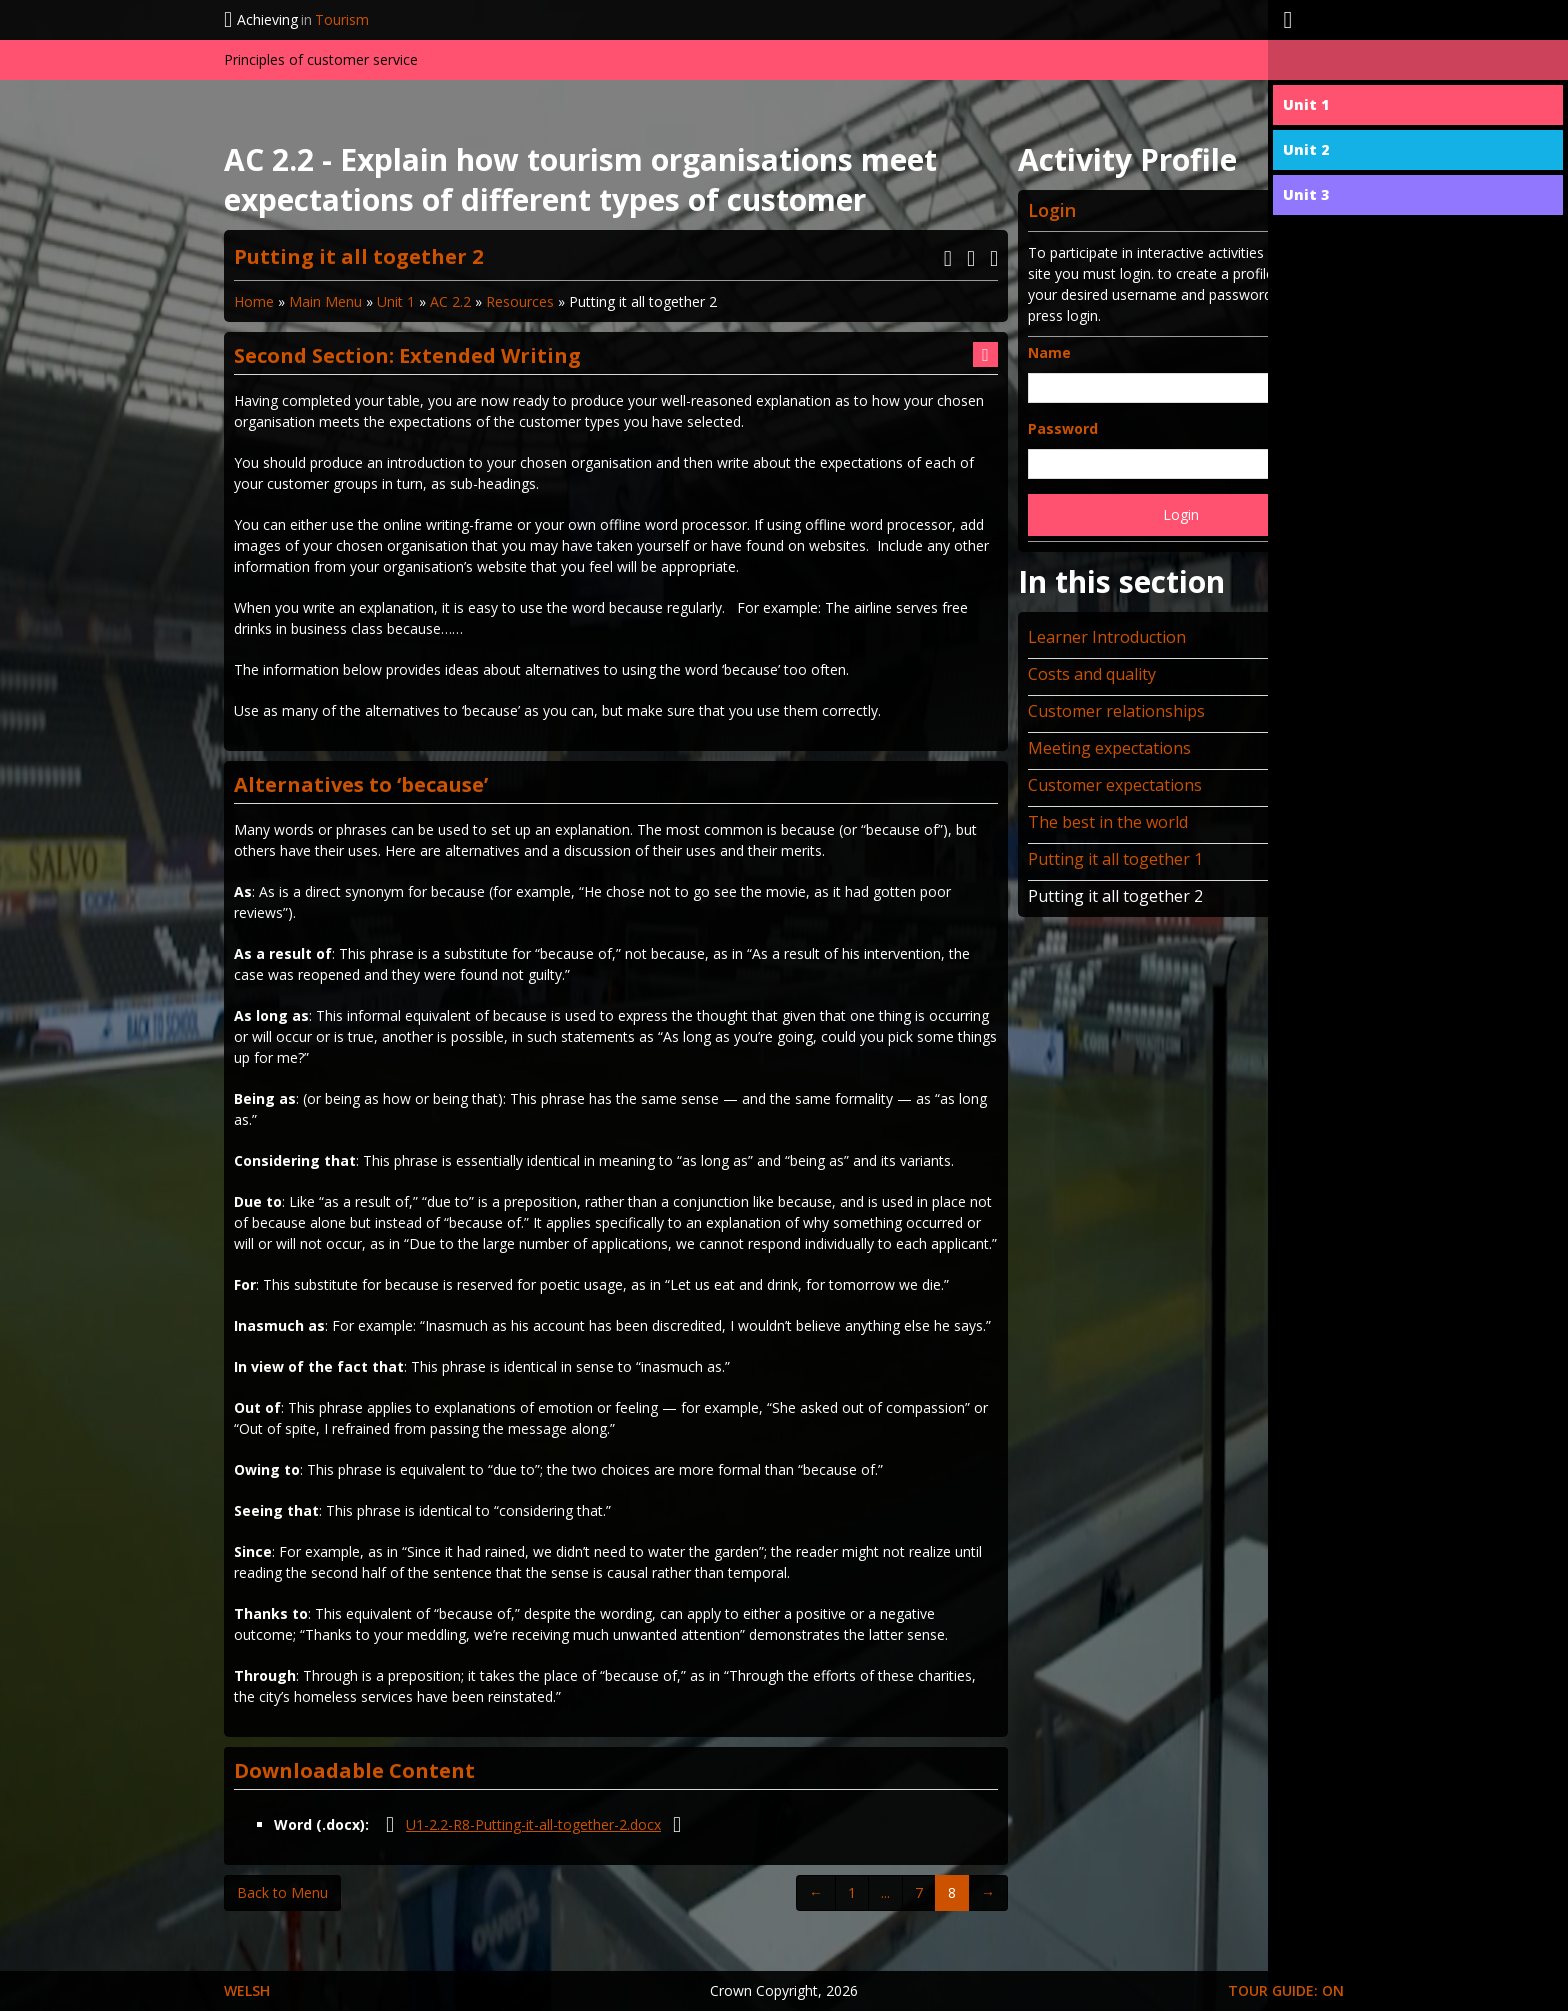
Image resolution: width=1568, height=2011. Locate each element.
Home (254, 301)
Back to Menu (282, 1892)
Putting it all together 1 (1115, 859)
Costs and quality (1092, 674)
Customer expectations (1115, 785)
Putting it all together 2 (1115, 896)
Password (1063, 428)
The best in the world (1108, 822)
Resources (520, 301)
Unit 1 (396, 301)
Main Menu (325, 301)
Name (1049, 352)
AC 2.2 (450, 301)
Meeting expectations (1109, 748)
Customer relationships (1116, 711)
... (885, 1892)
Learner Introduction (1107, 637)
